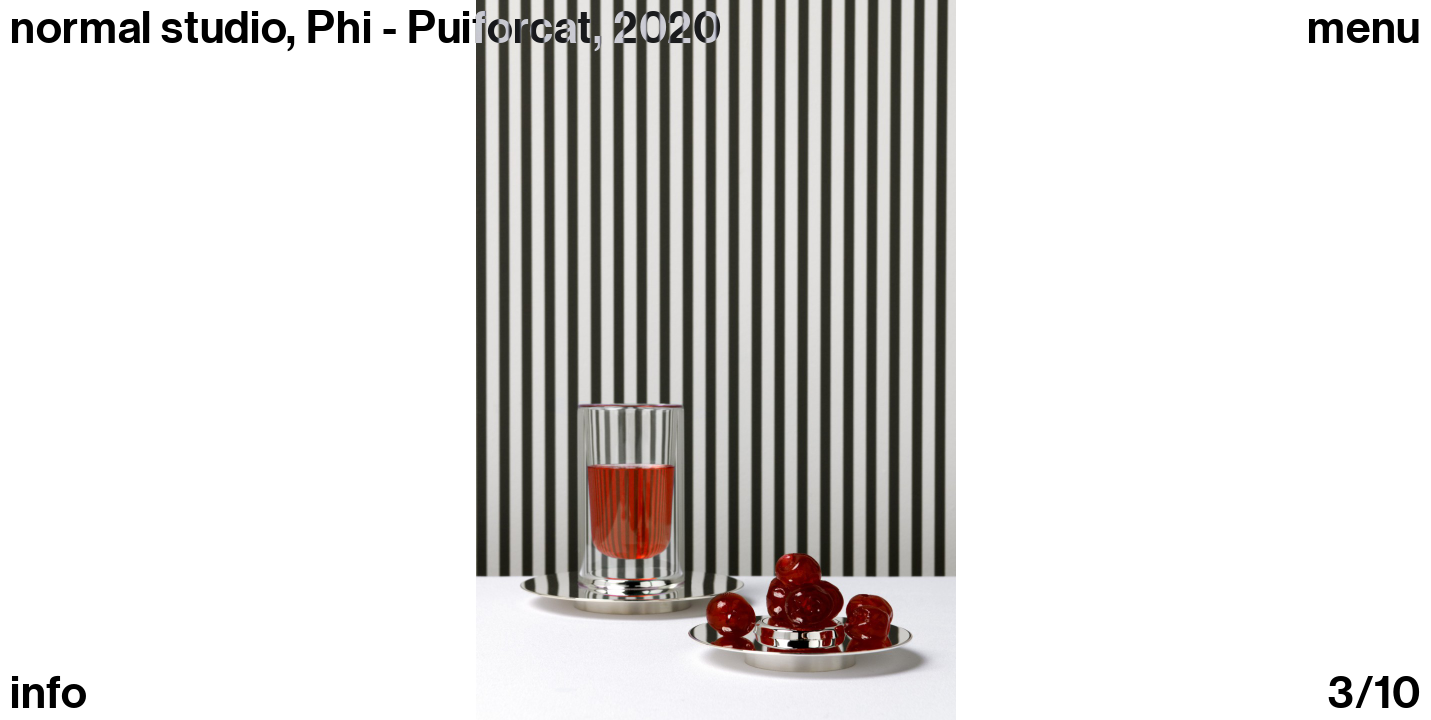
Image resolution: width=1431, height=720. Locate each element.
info (49, 693)
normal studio (148, 28)
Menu (1364, 28)
